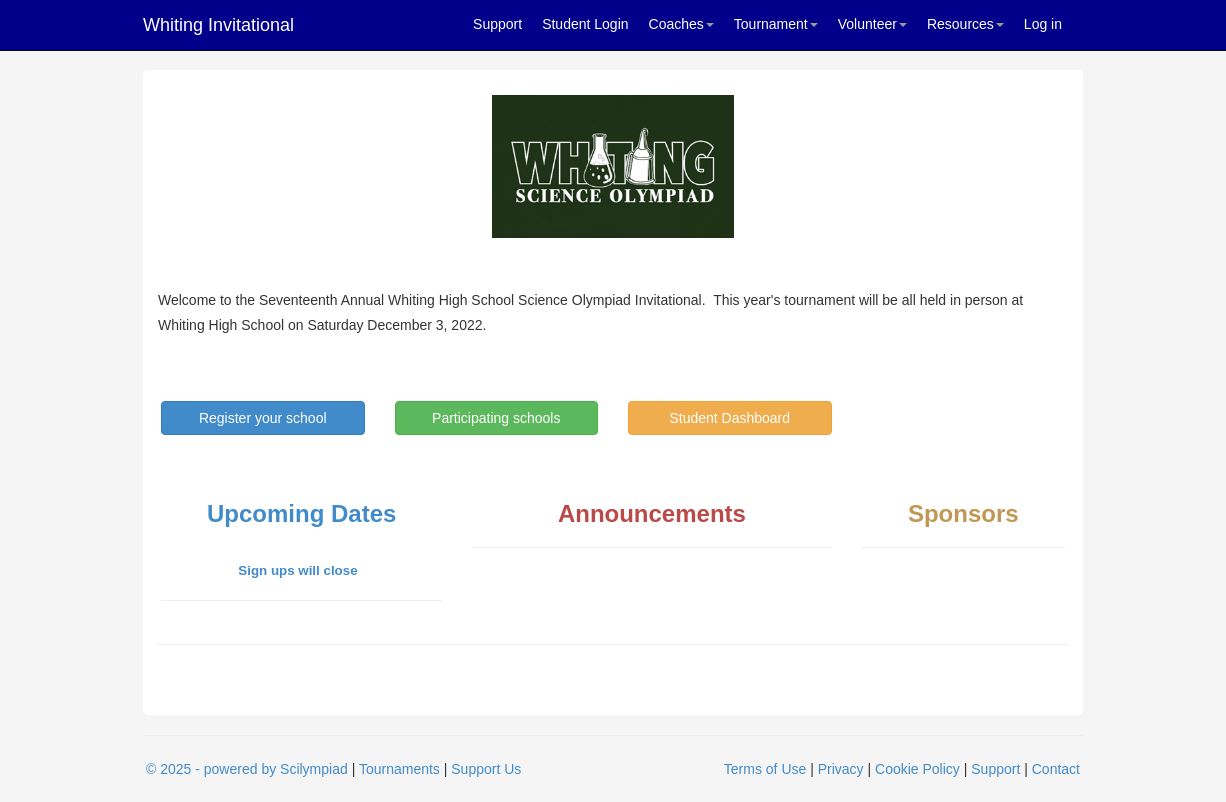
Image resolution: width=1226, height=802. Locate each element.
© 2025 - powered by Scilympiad (247, 769)
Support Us (486, 769)
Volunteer (872, 24)
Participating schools (496, 418)
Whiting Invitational (218, 25)
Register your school (263, 418)
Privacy (841, 769)
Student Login (585, 24)
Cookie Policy (917, 769)
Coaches (681, 24)
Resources (965, 24)
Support (497, 24)
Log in (1043, 24)
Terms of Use (765, 769)
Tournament (776, 24)
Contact (1056, 769)
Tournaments (399, 769)
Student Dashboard (729, 418)
